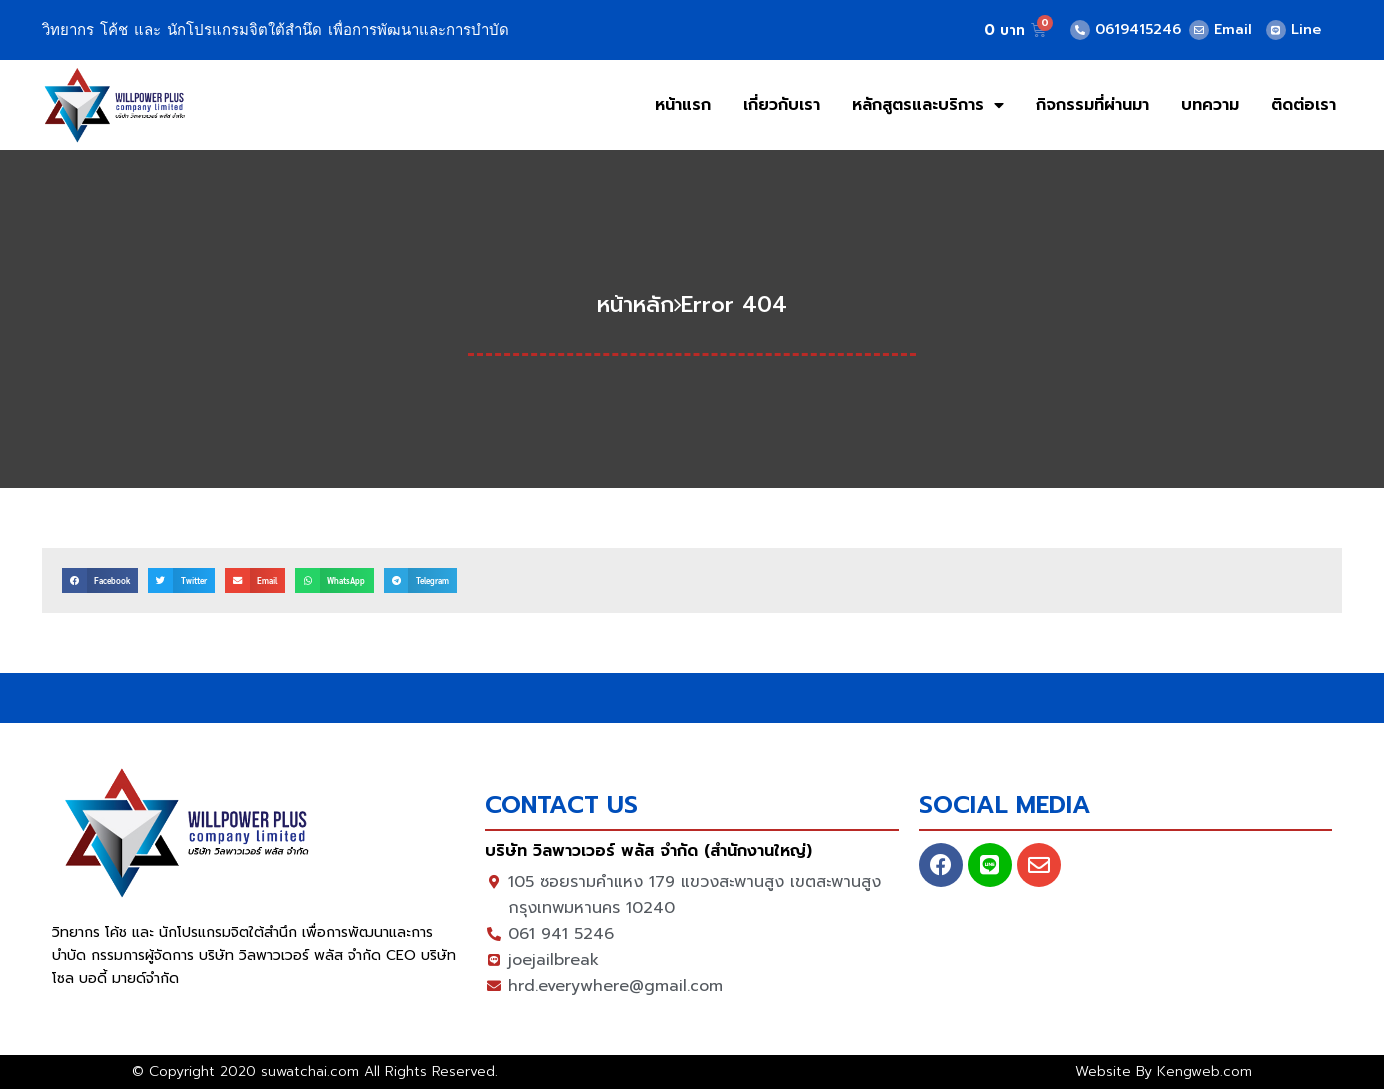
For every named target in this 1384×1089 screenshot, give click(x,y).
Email (1233, 29)
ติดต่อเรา (1303, 105)
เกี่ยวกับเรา (781, 105)
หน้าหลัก (635, 304)
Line (1306, 29)
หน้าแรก (683, 105)
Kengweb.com (1204, 1071)
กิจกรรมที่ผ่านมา (1092, 105)
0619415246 (1138, 29)
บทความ (1210, 105)
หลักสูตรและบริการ (928, 105)
